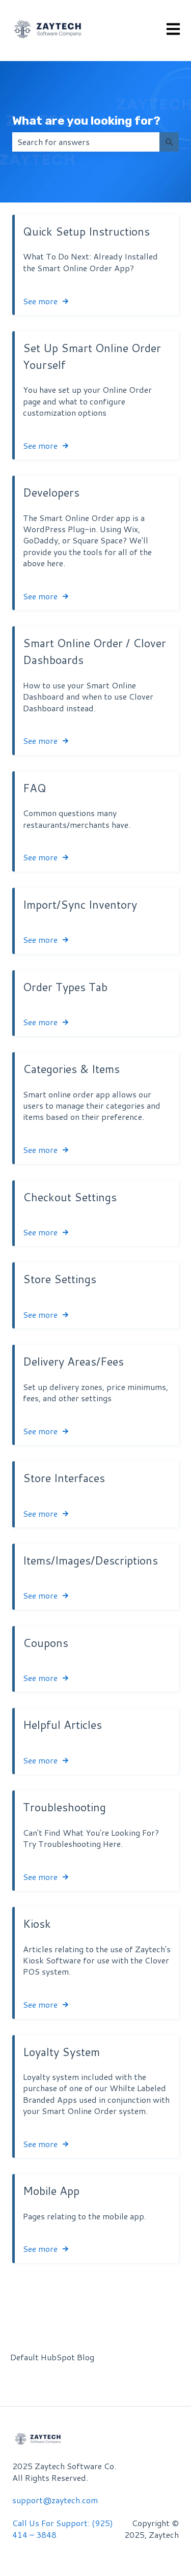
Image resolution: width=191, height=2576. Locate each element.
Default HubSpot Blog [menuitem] (52, 2357)
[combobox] (85, 142)
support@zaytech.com (55, 2500)
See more (40, 301)
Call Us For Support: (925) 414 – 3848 (62, 2528)
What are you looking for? (86, 120)
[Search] (169, 142)
